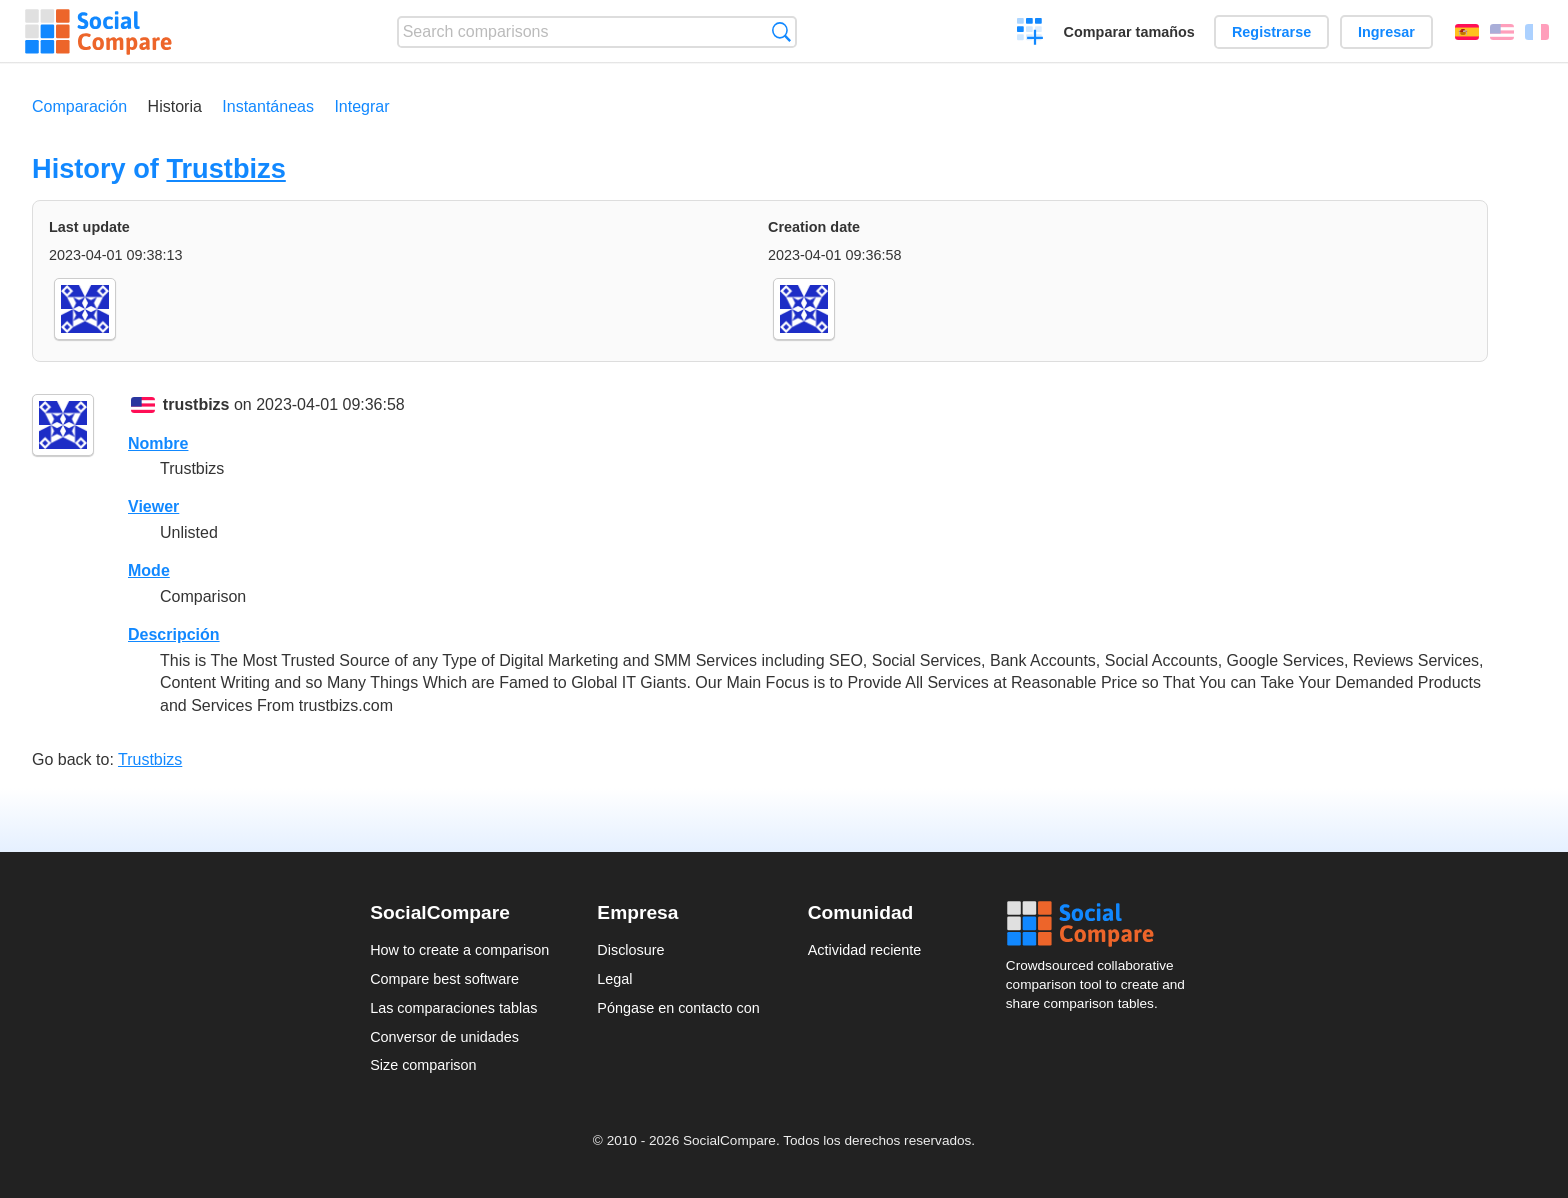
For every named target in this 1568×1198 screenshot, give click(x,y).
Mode (149, 570)
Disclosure (630, 950)
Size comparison (423, 1065)
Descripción (174, 634)
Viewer (153, 506)
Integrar (361, 106)
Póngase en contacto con (678, 1008)
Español (1467, 32)
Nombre (158, 443)
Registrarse (1271, 32)
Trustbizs (225, 168)
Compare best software (444, 979)
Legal (614, 979)
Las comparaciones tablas (453, 1008)
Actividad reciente (865, 950)
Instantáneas (268, 106)
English (1502, 32)
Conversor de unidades (444, 1037)
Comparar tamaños (1129, 32)
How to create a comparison (459, 950)
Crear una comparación (1030, 34)
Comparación (79, 106)
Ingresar (1386, 32)
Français (1537, 32)
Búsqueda (781, 31)
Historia (175, 106)
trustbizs (196, 404)
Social (1102, 924)
